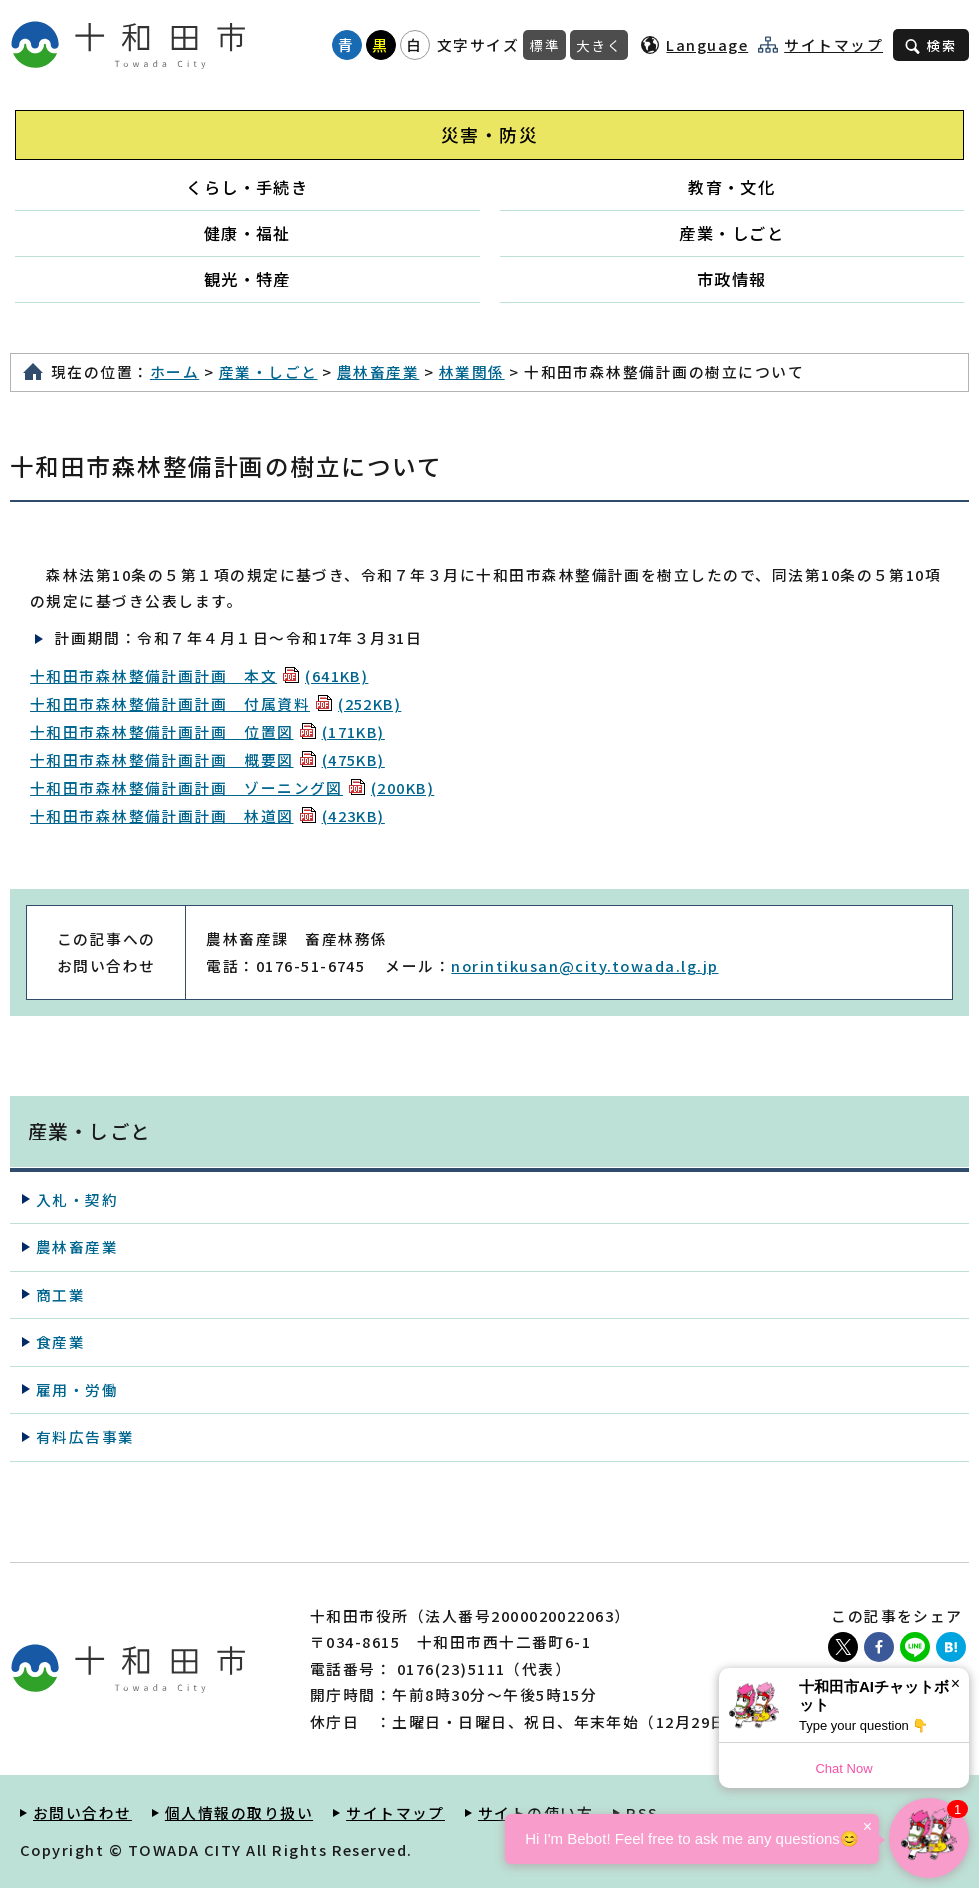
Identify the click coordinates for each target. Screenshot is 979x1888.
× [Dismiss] (955, 1683)
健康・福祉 (247, 233)
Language (707, 44)
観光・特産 (247, 279)
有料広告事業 (85, 1436)
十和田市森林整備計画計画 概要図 (207, 759)
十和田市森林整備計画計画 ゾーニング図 (232, 787)
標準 (544, 45)
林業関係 (472, 371)
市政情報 (732, 279)
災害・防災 (489, 134)
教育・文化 (731, 187)
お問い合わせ (82, 1812)
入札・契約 (77, 1199)
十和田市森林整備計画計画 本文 (199, 675)
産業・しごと (731, 233)
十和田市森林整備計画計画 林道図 (207, 815)
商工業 (60, 1294)
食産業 (60, 1341)
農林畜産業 (378, 371)
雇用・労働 (77, 1389)
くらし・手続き (247, 187)
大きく (599, 45)
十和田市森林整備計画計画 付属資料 (215, 703)
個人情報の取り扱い (239, 1812)
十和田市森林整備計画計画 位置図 (207, 731)
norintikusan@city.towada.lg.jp (584, 965)
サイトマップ (833, 45)
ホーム (174, 371)
